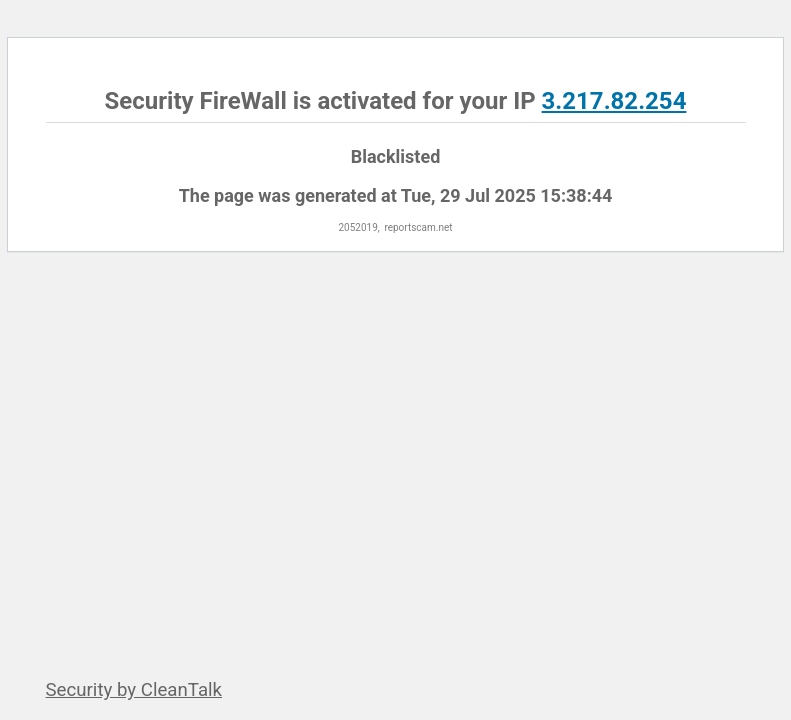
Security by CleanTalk (134, 690)
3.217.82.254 (614, 101)
